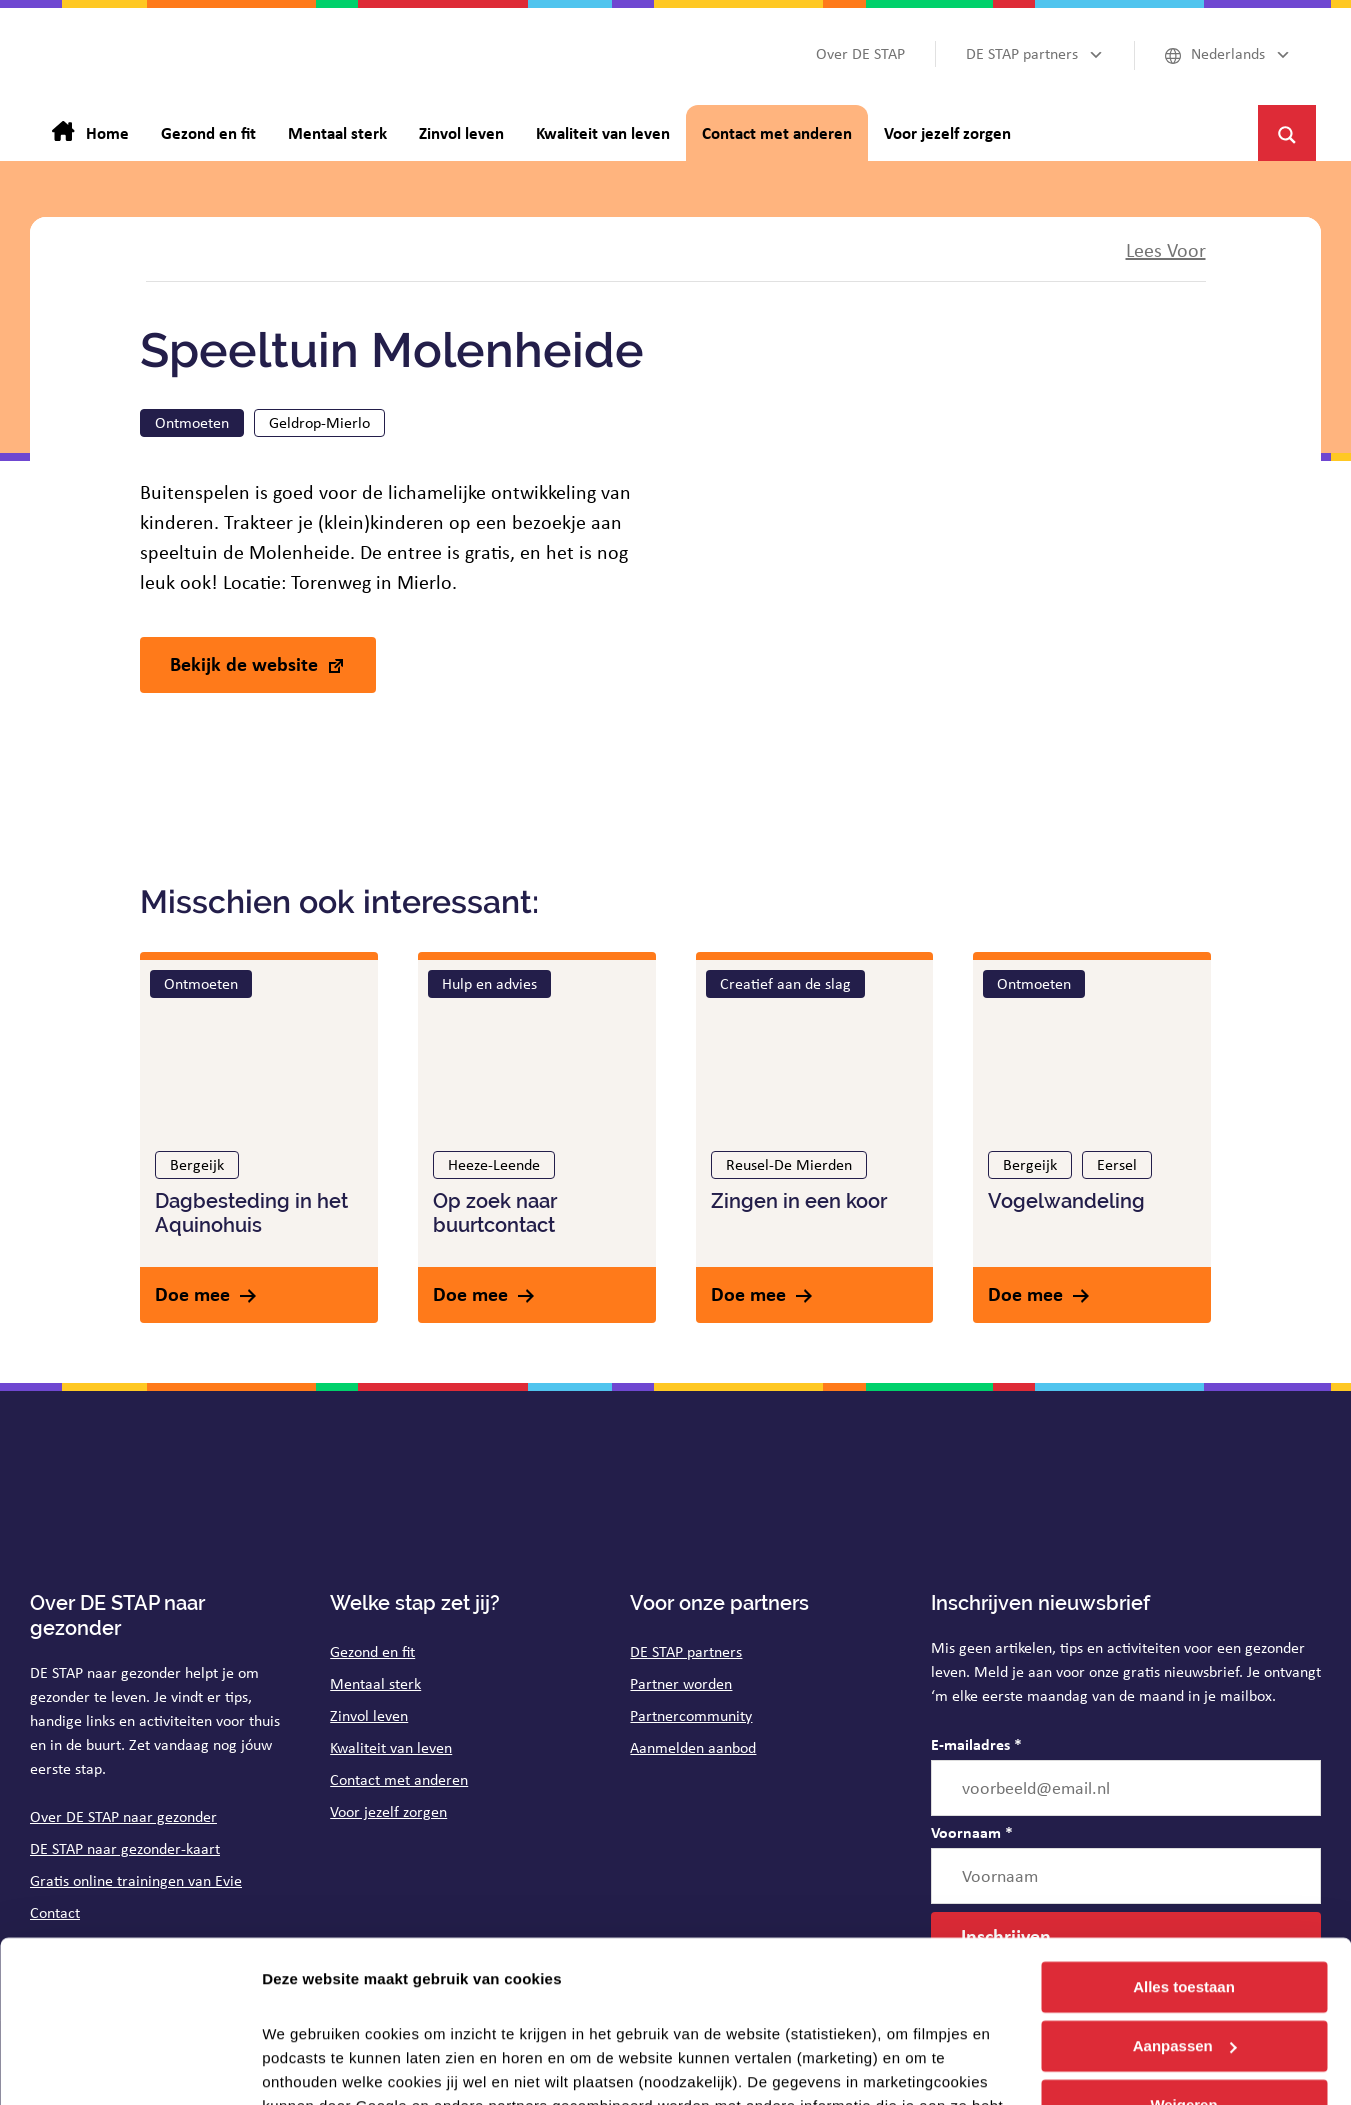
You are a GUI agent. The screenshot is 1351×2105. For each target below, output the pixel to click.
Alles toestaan (1184, 1843)
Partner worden (681, 1683)
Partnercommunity (691, 1715)
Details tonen (309, 2065)
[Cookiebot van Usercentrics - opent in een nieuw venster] (129, 2066)
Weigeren (1183, 1960)
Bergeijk (197, 1164)
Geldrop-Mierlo (319, 422)
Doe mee (192, 1293)
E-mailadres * (976, 1744)
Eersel (1117, 1164)
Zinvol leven (369, 1715)
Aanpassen (1185, 1902)
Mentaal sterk (375, 1683)
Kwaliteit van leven (391, 1747)
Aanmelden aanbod (693, 1747)
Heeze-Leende (494, 1164)
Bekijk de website (244, 663)
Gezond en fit (372, 1651)
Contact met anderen (399, 1779)
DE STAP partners (686, 1651)
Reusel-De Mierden (789, 1164)
